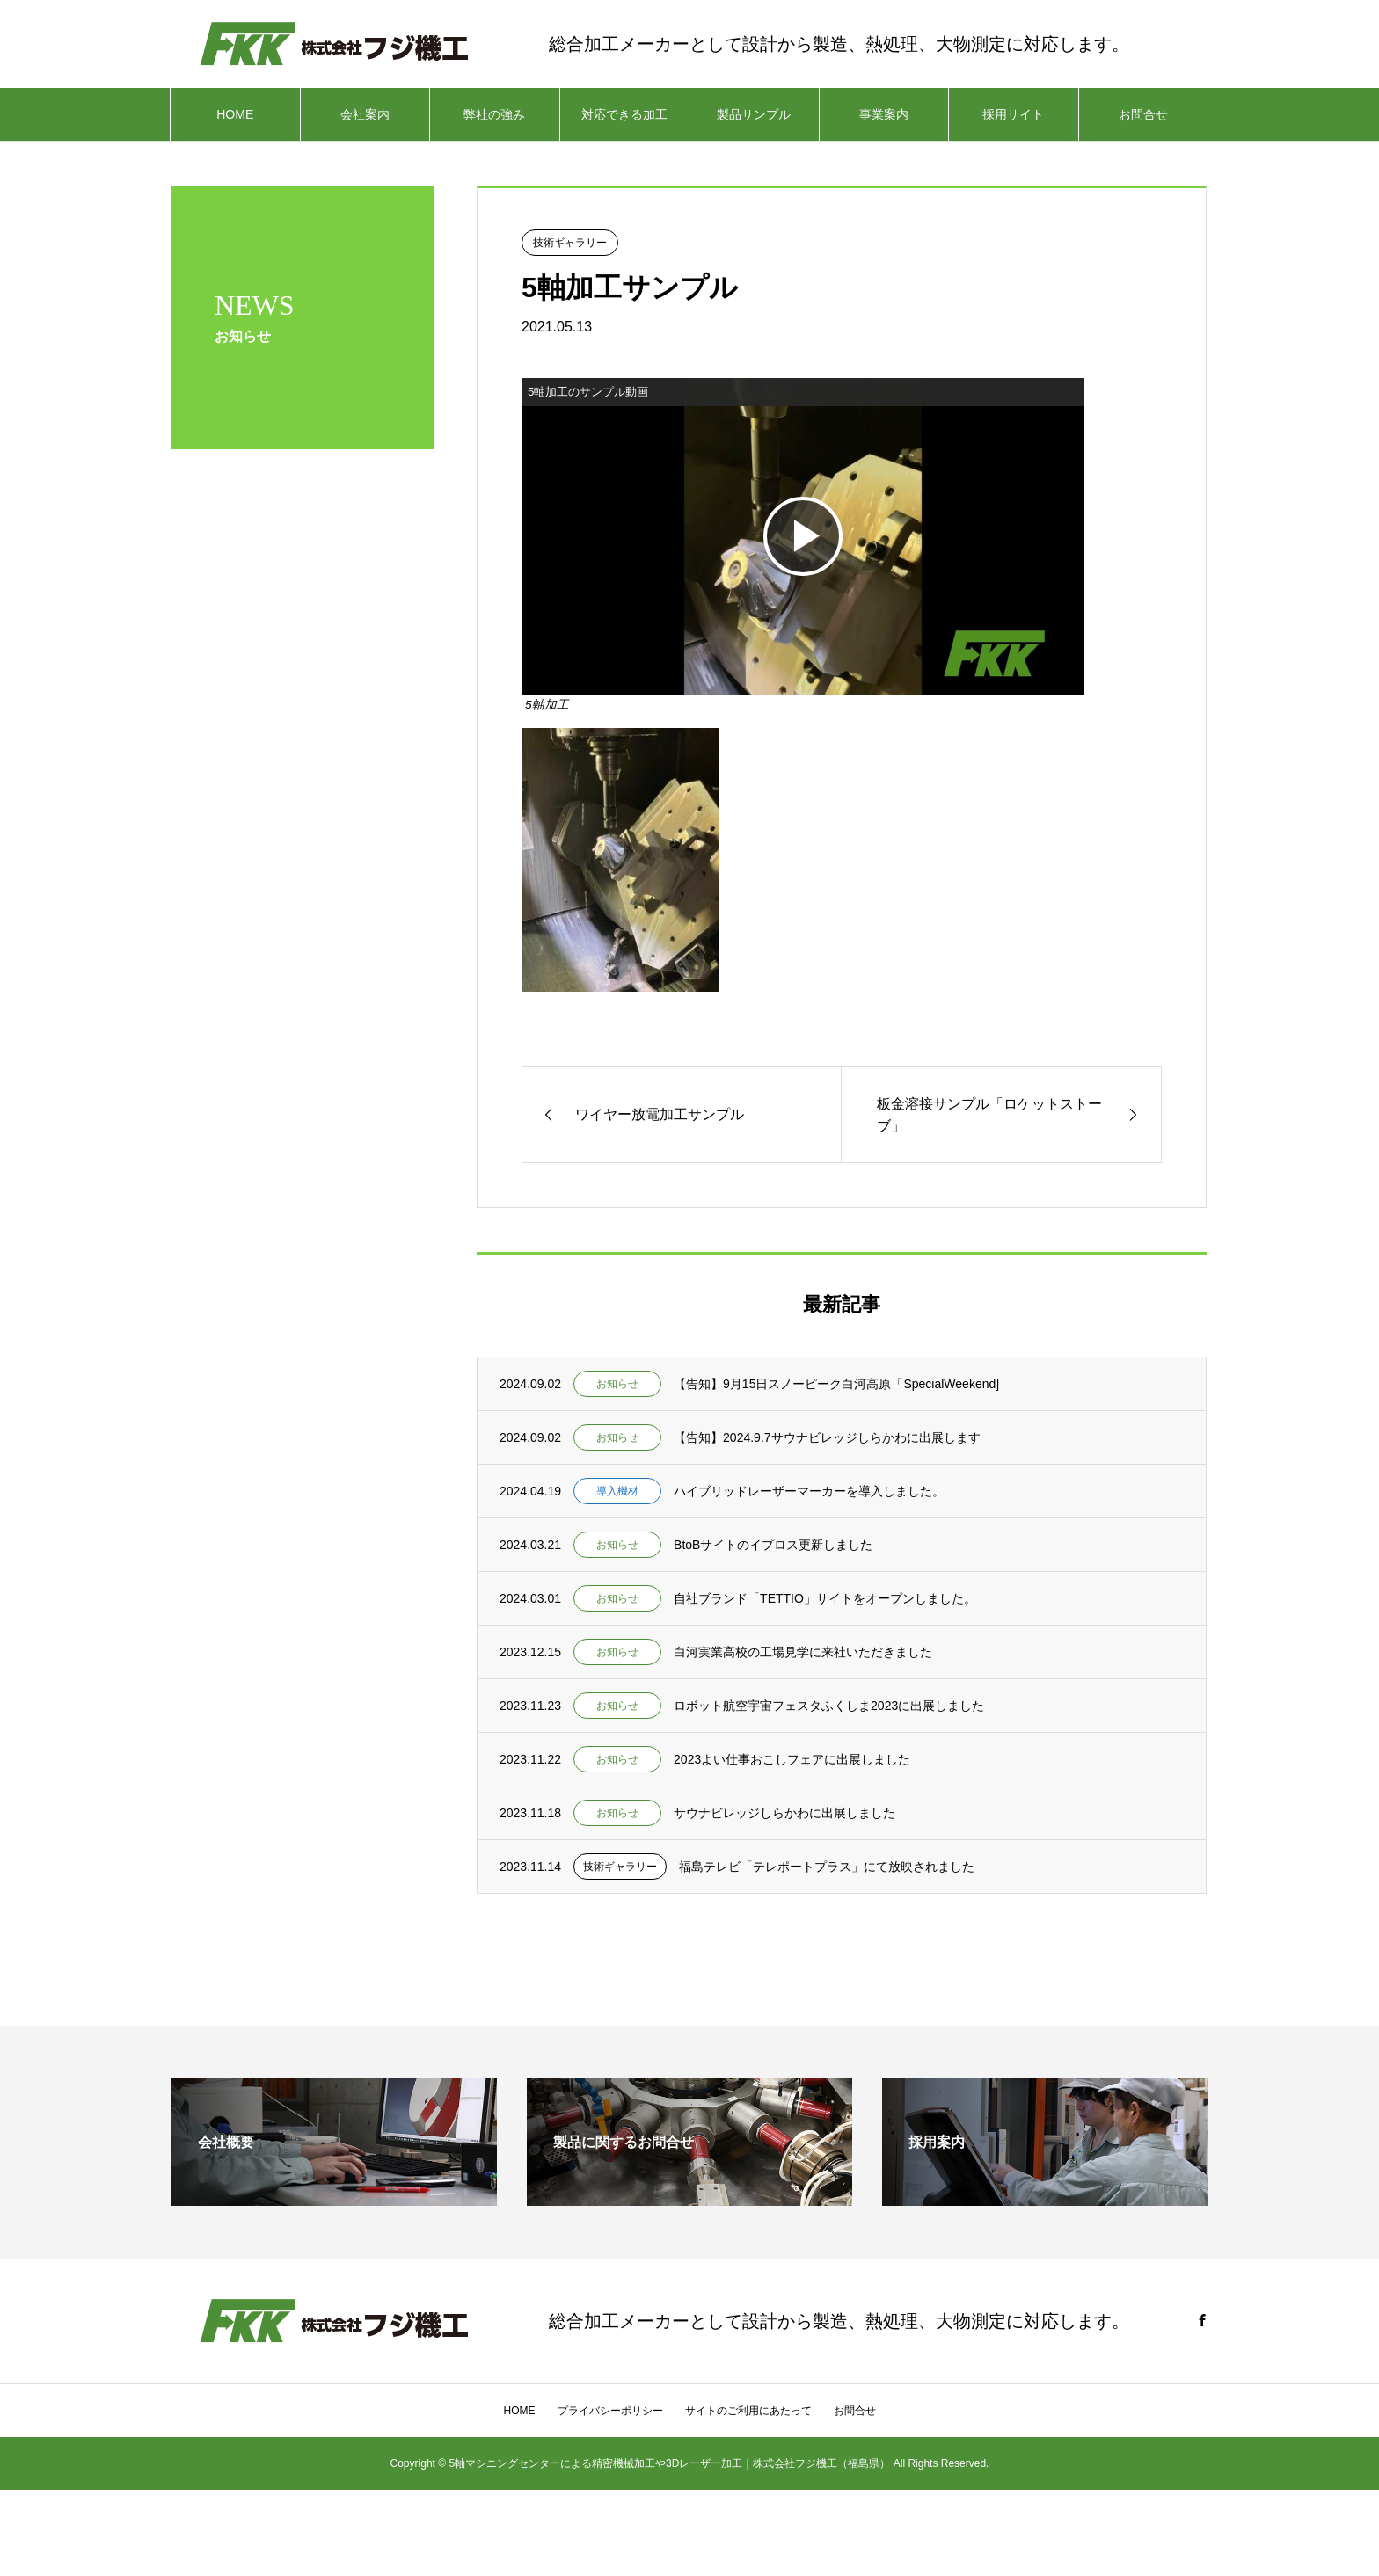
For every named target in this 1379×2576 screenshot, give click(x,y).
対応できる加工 (624, 114)
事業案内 (883, 114)
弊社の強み (494, 114)
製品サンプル (754, 114)
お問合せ (1143, 114)
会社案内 (365, 114)
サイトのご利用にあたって (748, 2411)
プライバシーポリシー (610, 2411)
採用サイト (1013, 114)
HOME (234, 114)
